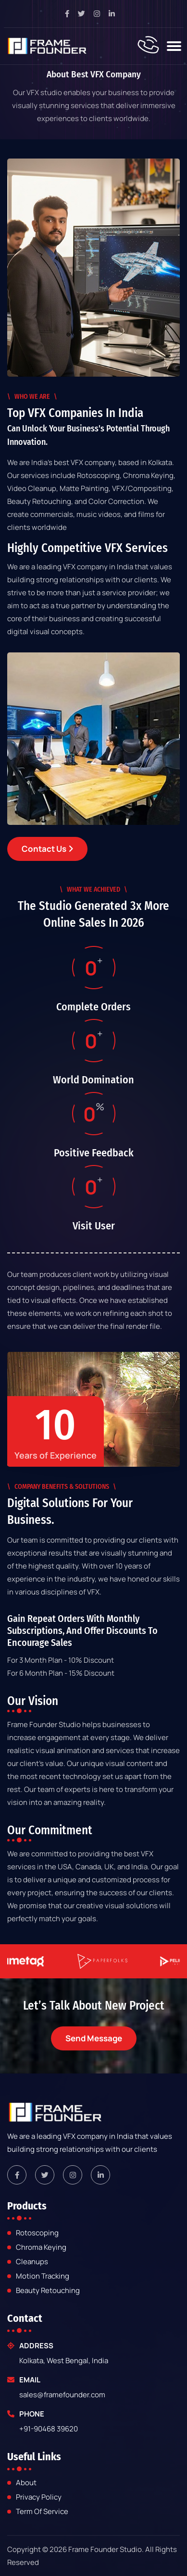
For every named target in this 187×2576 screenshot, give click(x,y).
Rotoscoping (37, 2233)
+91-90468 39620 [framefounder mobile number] (48, 2429)
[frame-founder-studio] (47, 46)
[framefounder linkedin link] (100, 2174)
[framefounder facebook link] (16, 2174)
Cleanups (32, 2262)
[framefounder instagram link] (72, 2174)
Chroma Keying (41, 2247)
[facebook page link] (70, 13)
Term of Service (42, 2511)
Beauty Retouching (48, 2290)
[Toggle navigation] (174, 46)
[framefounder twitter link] (44, 2174)
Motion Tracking (42, 2276)
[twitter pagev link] (85, 13)
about (26, 2483)
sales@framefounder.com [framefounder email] (62, 2395)
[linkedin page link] (115, 13)
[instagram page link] (100, 13)
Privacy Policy (39, 2497)
